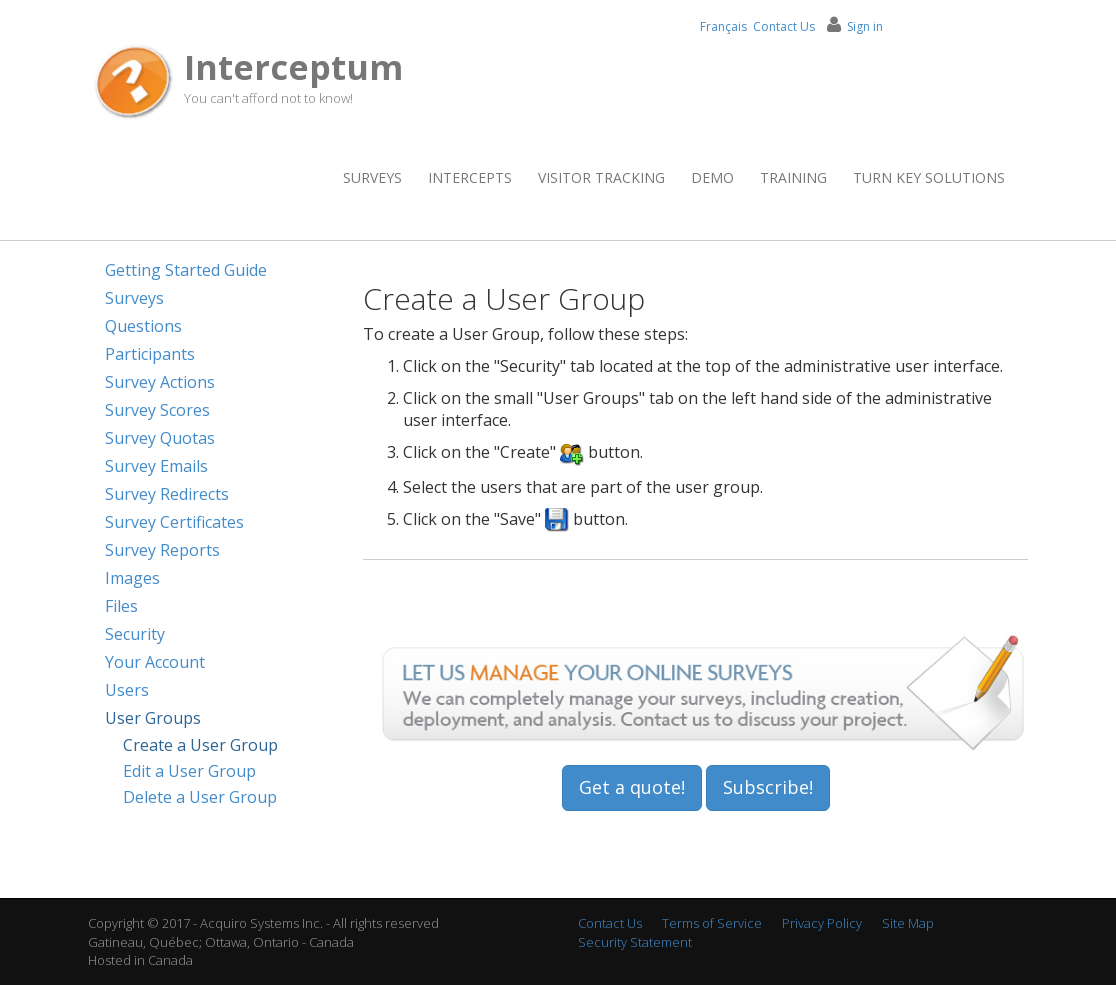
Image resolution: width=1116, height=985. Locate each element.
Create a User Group (200, 745)
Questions (143, 326)
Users (127, 690)
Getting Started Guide (186, 270)
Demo (712, 177)
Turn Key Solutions (929, 177)
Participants (150, 354)
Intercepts (470, 177)
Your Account (155, 662)
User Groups (153, 718)
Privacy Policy (822, 923)
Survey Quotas (160, 438)
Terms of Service (712, 923)
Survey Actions (160, 382)
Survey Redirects (167, 494)
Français (723, 26)
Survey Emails (156, 466)
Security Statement (635, 942)
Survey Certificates (174, 522)
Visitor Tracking (601, 177)
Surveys (372, 177)
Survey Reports (162, 550)
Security (135, 634)
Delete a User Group (200, 797)
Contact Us (784, 26)
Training (793, 177)
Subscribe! (768, 787)
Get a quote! (632, 787)
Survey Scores (157, 410)
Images (132, 578)
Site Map (908, 923)
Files (121, 606)
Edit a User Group (189, 771)
